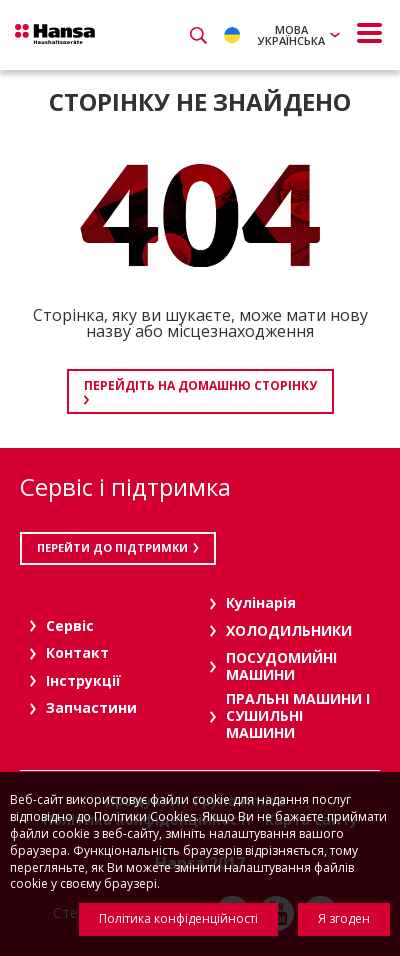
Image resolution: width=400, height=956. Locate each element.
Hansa (55, 34)
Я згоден (344, 918)
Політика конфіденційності (178, 918)
